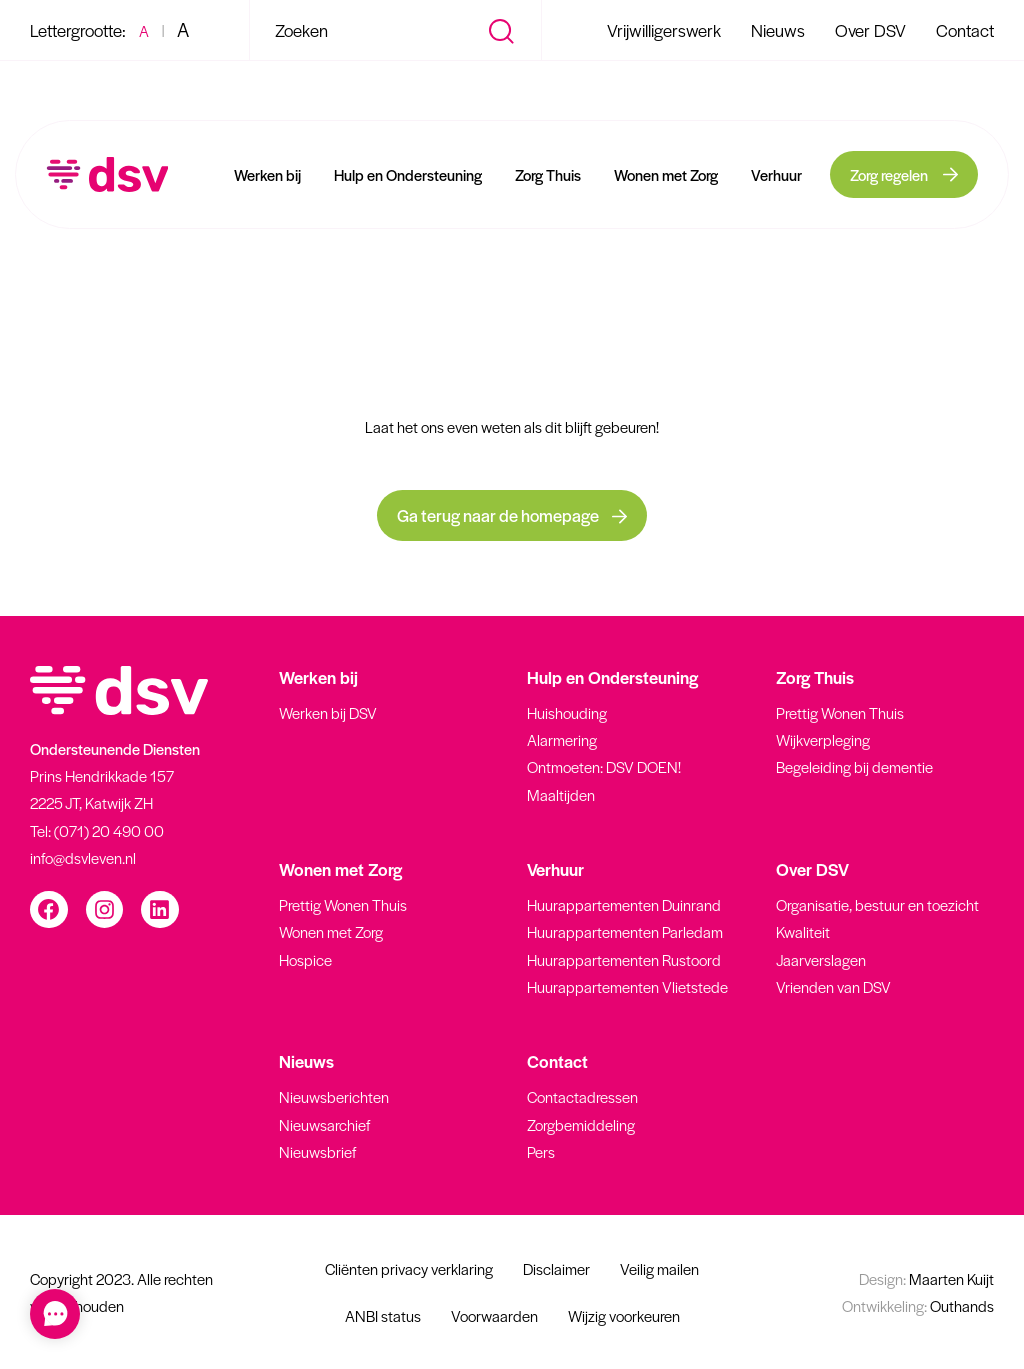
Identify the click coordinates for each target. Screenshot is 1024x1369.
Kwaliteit (803, 931)
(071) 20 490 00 (109, 830)
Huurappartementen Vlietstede (627, 986)
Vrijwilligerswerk (664, 30)
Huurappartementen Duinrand (624, 904)
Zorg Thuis (548, 174)
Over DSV (870, 30)
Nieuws (778, 30)
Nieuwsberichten (334, 1096)
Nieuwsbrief (317, 1151)
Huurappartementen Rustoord (624, 959)
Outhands (918, 1305)
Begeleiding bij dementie (854, 766)
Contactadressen (582, 1096)
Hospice (305, 959)
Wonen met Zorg (666, 174)
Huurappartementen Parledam (625, 931)
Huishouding (567, 712)
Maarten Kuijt (926, 1278)
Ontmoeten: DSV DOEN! (604, 766)
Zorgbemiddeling (581, 1124)
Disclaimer (556, 1268)
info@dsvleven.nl (83, 857)
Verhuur (776, 174)
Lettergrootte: (78, 30)
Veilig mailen (659, 1268)
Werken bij (267, 174)
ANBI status (383, 1315)
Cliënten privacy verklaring (409, 1268)
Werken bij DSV (328, 712)
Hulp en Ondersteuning (408, 174)
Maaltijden (561, 794)
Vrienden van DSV (833, 986)
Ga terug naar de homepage (512, 515)
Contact (965, 30)
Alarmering (562, 739)
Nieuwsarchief (324, 1124)
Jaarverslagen (821, 959)
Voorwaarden (494, 1315)
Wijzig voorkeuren (624, 1315)
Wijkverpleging (823, 739)
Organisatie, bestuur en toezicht (877, 904)
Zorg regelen (889, 174)
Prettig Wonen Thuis (840, 712)
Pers (541, 1151)
